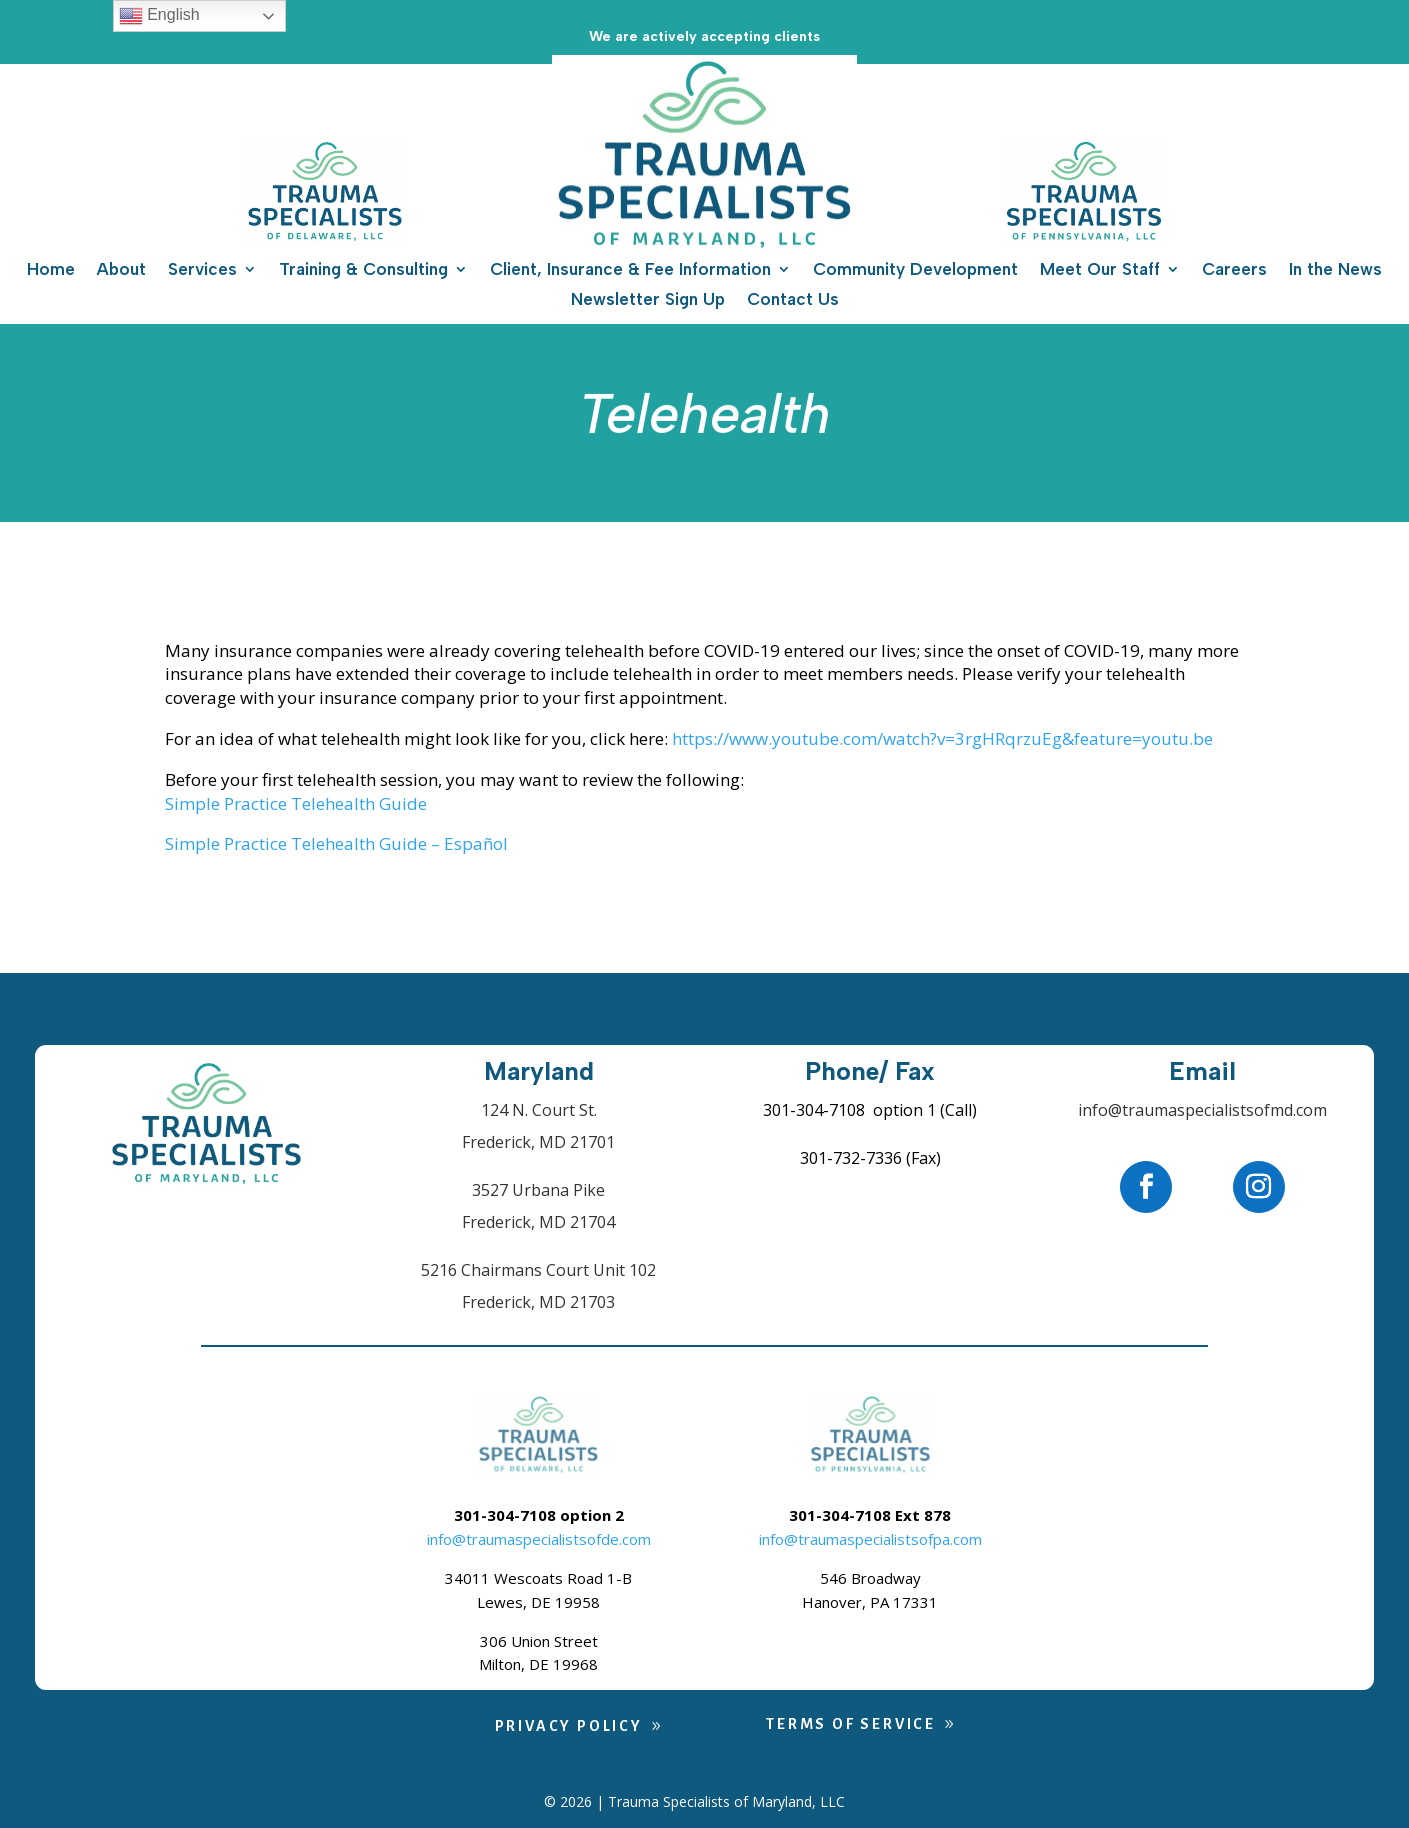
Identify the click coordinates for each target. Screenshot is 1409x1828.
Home (51, 270)
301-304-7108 (814, 1110)
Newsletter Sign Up (648, 300)
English (159, 16)
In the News (1335, 270)
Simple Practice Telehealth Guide (296, 803)
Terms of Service (851, 1724)
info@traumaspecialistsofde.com (539, 1539)
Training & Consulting (363, 270)
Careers (1234, 270)
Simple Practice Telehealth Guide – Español (336, 843)
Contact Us (793, 300)
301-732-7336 (851, 1158)
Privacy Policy (569, 1726)
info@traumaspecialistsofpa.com (870, 1539)
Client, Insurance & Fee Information (630, 270)
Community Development (915, 270)
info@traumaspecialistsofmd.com (1202, 1110)
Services (202, 270)
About (121, 270)
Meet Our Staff (1100, 270)
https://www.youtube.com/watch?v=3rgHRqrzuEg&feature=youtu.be (942, 738)
